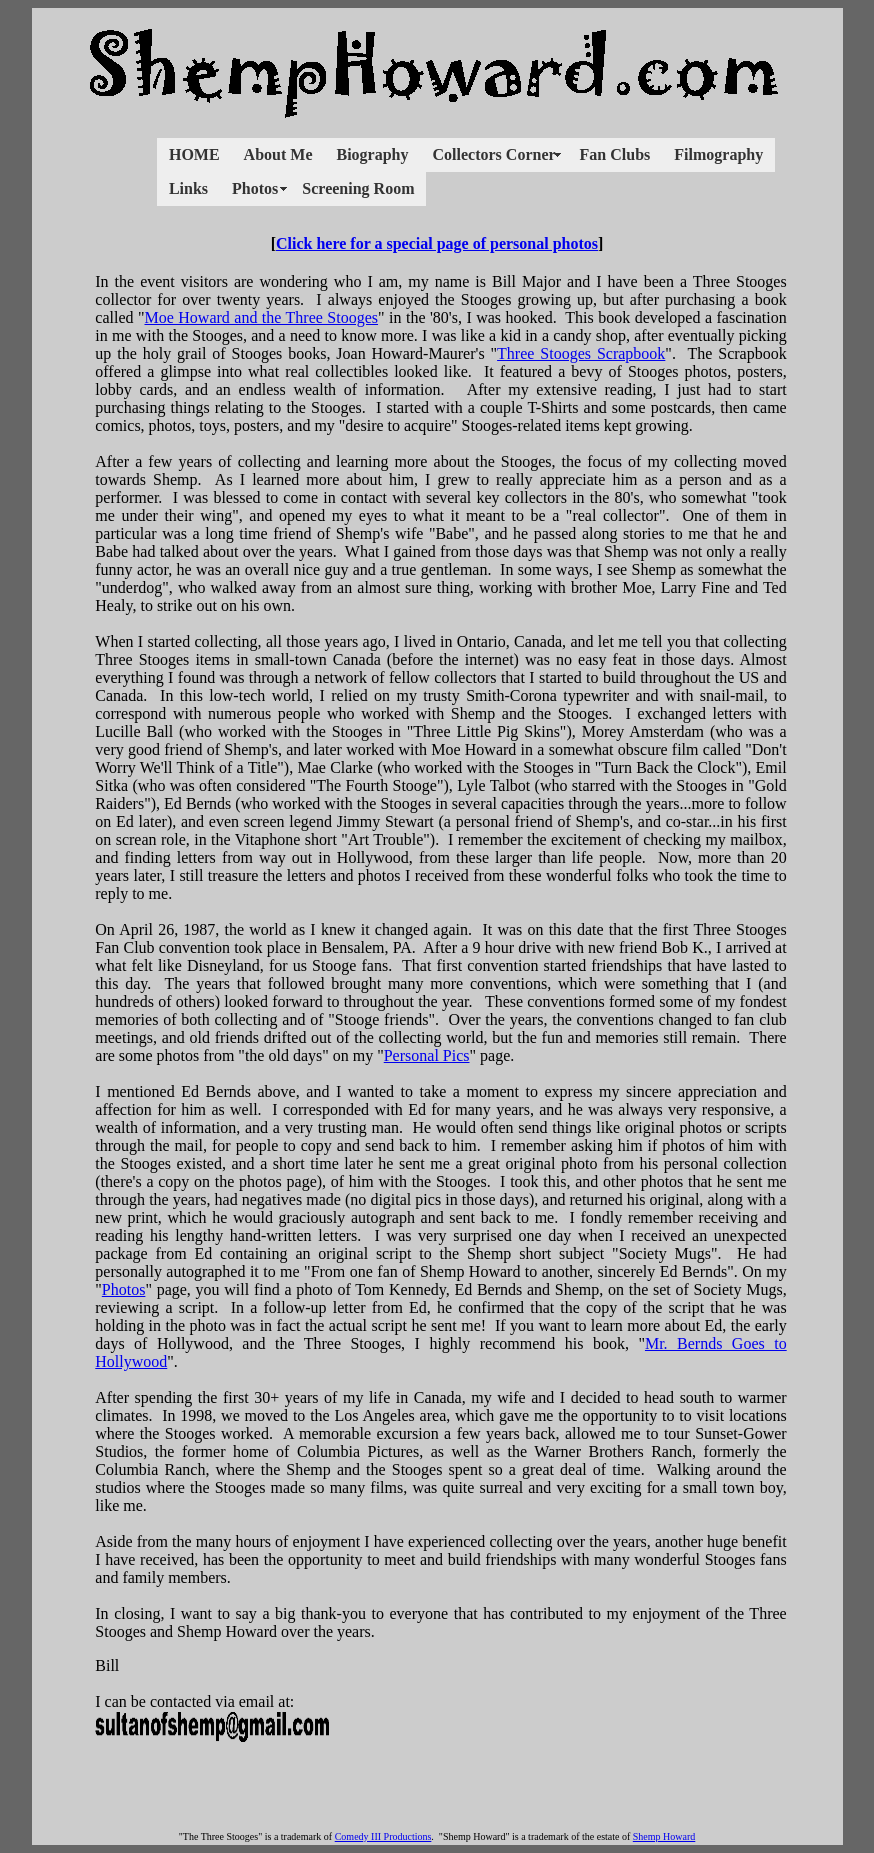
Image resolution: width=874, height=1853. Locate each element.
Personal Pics (427, 1055)
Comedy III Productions (383, 1836)
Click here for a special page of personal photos (437, 243)
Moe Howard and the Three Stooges (261, 317)
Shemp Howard (664, 1836)
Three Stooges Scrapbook (581, 353)
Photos (124, 1289)
